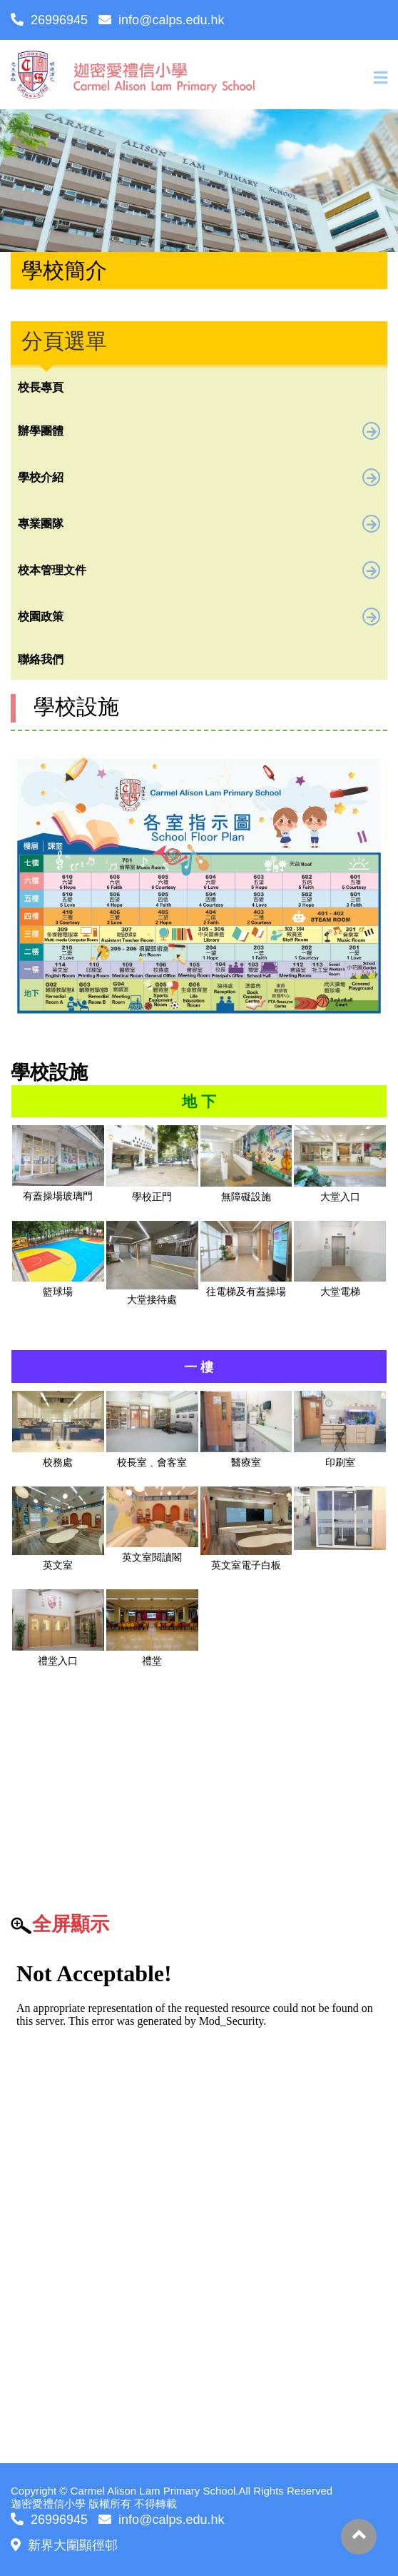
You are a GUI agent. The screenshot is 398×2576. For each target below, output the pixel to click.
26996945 (49, 20)
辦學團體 (199, 431)
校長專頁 (40, 387)
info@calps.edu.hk (161, 20)
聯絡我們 (40, 659)
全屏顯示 (70, 1924)
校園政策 (199, 616)
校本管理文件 (199, 570)
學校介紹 (199, 477)
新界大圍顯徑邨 (64, 2545)
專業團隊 (199, 524)
